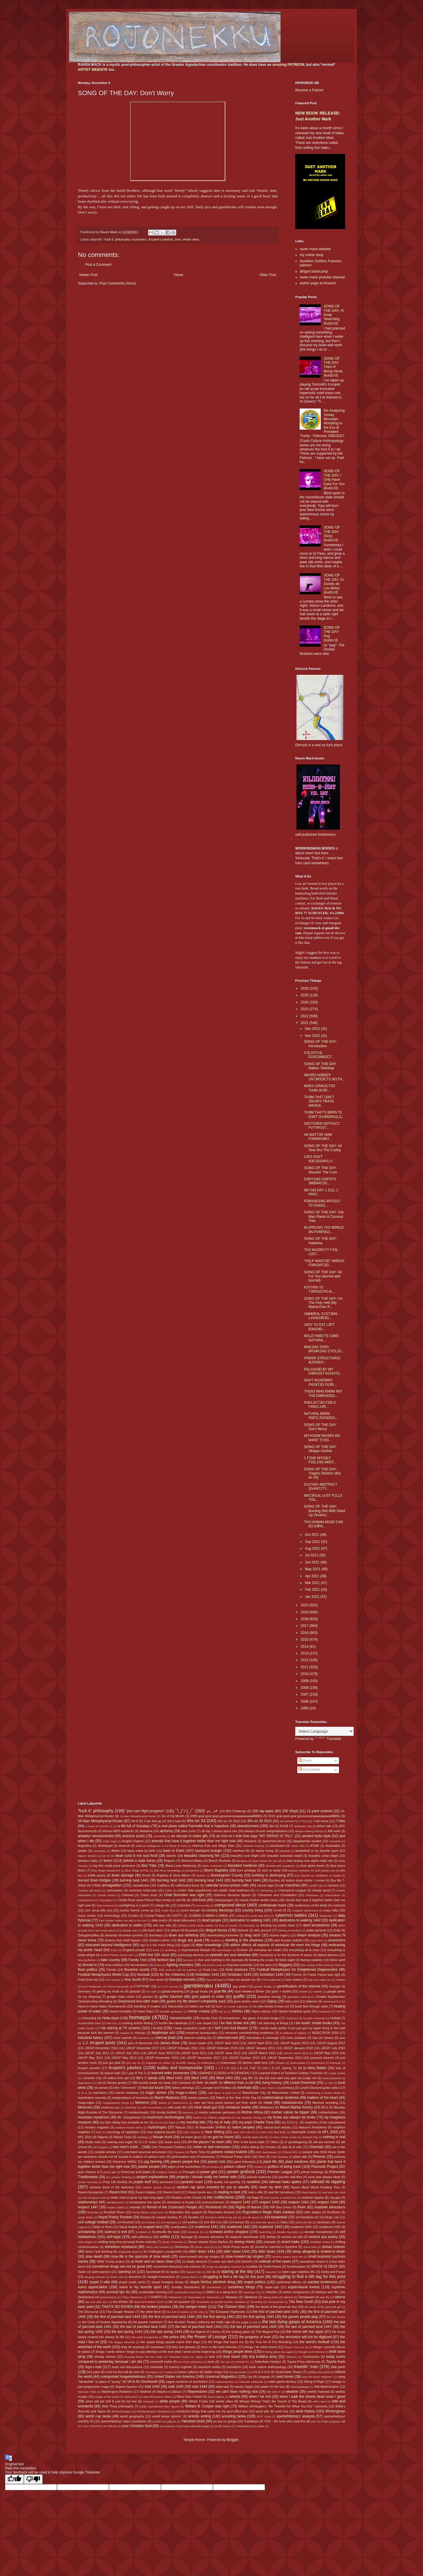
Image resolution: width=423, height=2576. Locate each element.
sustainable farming (152, 2292)
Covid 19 (279, 1910)
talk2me (288, 2297)
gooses (148, 1996)
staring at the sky (237, 2271)
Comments (309, 1770)
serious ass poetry (323, 2237)
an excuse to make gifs (189, 1836)
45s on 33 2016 (259, 1821)
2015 (305, 1639)
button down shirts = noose (305, 1880)
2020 (305, 1605)
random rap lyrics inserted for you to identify (213, 2187)
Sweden (271, 2292)
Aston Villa (298, 1845)
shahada (269, 2242)
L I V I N (222, 2068)
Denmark (249, 1925)
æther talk (324, 1826)
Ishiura (328, 2037)
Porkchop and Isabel (135, 2172)
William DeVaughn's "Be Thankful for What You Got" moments (283, 2406)
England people (134, 1950)
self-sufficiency (141, 2237)
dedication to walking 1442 (300, 1920)
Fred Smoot (112, 1979)
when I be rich (260, 2397)
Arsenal (124, 1845)
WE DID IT (274, 2391)
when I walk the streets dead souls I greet (312, 2397)
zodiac (260, 2426)
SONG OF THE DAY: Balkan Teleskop (320, 1066)
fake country (110, 1960)
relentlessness (115, 2202)
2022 (305, 1016)
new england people (161, 2132)
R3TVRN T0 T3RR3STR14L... (319, 1289)
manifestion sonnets (92, 2097)
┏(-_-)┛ (212, 1811)
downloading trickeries (223, 1935)
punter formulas (88, 2182)
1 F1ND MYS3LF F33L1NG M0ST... (320, 1460)
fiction (158, 1965)
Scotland (141, 2232)
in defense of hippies (293, 2032)
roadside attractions (329, 2207)
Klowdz (280, 2062)
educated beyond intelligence (108, 1945)
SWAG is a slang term (221, 2292)
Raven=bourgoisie (90, 2192)
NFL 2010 (85, 2137)
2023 (305, 1009)
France (297, 1974)
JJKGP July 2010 (333, 2048)
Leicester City (92, 2078)
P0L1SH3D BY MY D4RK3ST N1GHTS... (323, 1371)
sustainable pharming (187, 2292)
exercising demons (191, 1955)
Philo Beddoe (279, 2156)
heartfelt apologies (171, 2011)
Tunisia (168, 2372)
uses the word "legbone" (317, 2376)
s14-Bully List (329, 2217)
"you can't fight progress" (145, 1811)
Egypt (186, 1945)
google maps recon (121, 1996)
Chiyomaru (312, 1895)
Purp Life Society (115, 2182)
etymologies (223, 1950)
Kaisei (166, 2062)
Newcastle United (303, 2132)
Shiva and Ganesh (157, 2247)
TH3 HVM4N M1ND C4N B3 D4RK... (323, 1524)
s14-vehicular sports (262, 2222)
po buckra (213, 2166)
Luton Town (267, 2087)
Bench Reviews (220, 1860)
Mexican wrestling (325, 2102)
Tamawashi (306, 2297)
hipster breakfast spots (294, 2011)
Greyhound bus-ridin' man (138, 2001)
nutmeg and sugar (120, 2142)
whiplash (148, 2401)
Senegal (186, 2237)
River (302, 2207)
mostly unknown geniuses (217, 2112)
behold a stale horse (139, 1861)
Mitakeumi (267, 2107)
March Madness (167, 2098)
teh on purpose (179, 2301)
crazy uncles (87, 1915)
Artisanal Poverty (253, 1845)
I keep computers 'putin (189, 2028)
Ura (249, 2376)
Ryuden (193, 2217)
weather (292, 2392)
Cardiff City (315, 1885)
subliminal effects (288, 2282)
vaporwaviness (224, 2381)
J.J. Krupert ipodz (98, 2042)
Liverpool (184, 2082)
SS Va (211, 2272)
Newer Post (88, 275)
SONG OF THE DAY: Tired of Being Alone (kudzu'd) (333, 367)
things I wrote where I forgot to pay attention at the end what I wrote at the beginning (155, 2351)
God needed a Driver (249, 1991)
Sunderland (214, 2287)
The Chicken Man (231, 2307)
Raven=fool (118, 2192)
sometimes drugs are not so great (118, 2266)
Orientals (316, 2147)
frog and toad (214, 1979)
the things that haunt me (226, 2342)
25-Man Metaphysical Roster (100, 1821)
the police (171, 2337)
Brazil (146, 1875)
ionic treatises (297, 2037)
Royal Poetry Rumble (115, 2217)
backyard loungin (208, 1851)
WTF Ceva (264, 2416)
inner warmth (123, 2037)
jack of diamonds (140, 2043)
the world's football (314, 2342)
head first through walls (311, 2006)
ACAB (284, 1826)
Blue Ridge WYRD (137, 1870)
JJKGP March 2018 (295, 2053)
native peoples (243, 2127)
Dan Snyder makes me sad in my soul (123, 1920)
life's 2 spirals (147, 2078)
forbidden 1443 (239, 1975)
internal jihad (165, 2038)
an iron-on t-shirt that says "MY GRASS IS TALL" (255, 1836)
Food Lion (210, 1969)
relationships (88, 2202)
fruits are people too (242, 1979)
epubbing (170, 1950)
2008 (305, 1688)
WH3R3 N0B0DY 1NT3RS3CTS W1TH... (324, 1077)
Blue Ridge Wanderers (105, 1870)
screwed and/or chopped (228, 2232)
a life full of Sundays (134, 1826)
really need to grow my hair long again (137, 2197)
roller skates (312, 2212)
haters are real (199, 2006)
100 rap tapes (263, 1811)
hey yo (222, 2011)
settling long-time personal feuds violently (127, 2242)
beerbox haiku (88, 1860)
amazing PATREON (288, 65)
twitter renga (213, 2372)
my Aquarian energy (249, 2117)
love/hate (244, 2088)
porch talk (110, 2172)
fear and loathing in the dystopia (220, 1960)
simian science (333, 2247)
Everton (242, 1950)
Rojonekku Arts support (185, 2212)
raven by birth (270, 2187)
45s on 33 (196, 1820)
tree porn (338, 2367)
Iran (315, 2037)
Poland (258, 2166)
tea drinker (120, 2301)
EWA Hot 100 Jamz (154, 1955)
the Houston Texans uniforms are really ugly (199, 2322)
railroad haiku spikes (285, 2182)
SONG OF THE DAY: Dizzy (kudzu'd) (332, 533)
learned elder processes (170, 2073)
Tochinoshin (311, 2356)
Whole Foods (198, 2401)
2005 (305, 1708)
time (178, 239)
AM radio (334, 1831)
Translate (328, 1739)
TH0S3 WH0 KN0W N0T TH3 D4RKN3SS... (323, 1393)
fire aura (265, 1965)
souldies (252, 2266)
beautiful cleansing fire (202, 1856)
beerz (108, 1861)
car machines (289, 1885)
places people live (185, 2162)
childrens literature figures (232, 1895)
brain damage (123, 1875)
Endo (114, 1950)
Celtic (168, 1890)
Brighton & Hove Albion (173, 1875)
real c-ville (255, 2192)
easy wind (316, 1940)
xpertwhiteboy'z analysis (296, 2416)
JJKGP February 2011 (182, 2048)
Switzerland (86, 2297)
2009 (305, 1681)
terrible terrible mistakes (230, 2301)
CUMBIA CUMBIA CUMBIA (208, 1915)
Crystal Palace (155, 1915)
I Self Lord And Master (230, 2028)
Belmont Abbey (192, 1860)
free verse (156, 1979)
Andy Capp (110, 1841)
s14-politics (190, 2222)
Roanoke (92, 2212)
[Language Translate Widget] (324, 1731)
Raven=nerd (171, 2192)
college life (162, 1905)
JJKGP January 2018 (298, 2048)
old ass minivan (324, 2142)
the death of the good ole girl (323, 2306)
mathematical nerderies (280, 2098)
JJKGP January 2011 (260, 2048)
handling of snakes (147, 2006)
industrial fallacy (90, 2038)
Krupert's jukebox (161, 239)
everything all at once (304, 1950)
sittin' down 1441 (202, 2251)
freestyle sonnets (182, 1980)
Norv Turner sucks (285, 2137)
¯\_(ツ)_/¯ (184, 1810)
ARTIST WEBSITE (93, 70)
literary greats (117, 2082)
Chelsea (127, 1895)
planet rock (216, 2162)
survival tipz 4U (118, 2292)
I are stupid (203, 2023)
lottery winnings (183, 2087)
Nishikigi (142, 2137)
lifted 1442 (199, 2078)
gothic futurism (171, 1997)
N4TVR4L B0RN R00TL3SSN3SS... (321, 1416)
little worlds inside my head (151, 2082)
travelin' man (306, 2366)
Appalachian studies (307, 1841)
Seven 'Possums (172, 2242)
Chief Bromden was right (184, 1895)
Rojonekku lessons (221, 2212)
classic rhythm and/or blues (258, 1900)
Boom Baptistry (216, 1870)
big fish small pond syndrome (114, 1865)
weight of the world (107, 2396)
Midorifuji (130, 2107)
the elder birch (150, 2311)
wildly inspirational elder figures (159, 2406)
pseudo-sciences (259, 2177)
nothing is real (334, 2137)
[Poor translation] (33, 2479)
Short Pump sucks (236, 2247)
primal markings (312, 2172)
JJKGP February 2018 (221, 2048)
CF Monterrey (264, 1890)
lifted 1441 (174, 2078)
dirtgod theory (216, 1930)
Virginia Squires (126, 2386)
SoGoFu (247, 2261)
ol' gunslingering (295, 2142)
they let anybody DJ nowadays (142, 2347)
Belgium (169, 1860)
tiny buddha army (263, 2357)
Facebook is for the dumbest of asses (285, 1955)
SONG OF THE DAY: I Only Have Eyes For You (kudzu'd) (334, 479)
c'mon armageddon (107, 1885)
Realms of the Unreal (187, 2197)
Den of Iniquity (228, 1925)
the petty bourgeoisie (145, 2337)
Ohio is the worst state (248, 2142)
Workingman (335, 2411)
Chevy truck (148, 1895)
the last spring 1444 (166, 2332)
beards (171, 1855)
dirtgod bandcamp (314, 271)
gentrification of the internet (298, 1986)
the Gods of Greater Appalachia (104, 2322)
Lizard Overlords (303, 2083)
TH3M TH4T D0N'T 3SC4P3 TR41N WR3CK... (319, 1101)
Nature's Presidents (313, 2127)
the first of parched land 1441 (276, 2312)
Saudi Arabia (128, 2227)
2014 (305, 1647)
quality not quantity (227, 2182)
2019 (305, 1612)
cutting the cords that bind (252, 1915)
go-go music (199, 1991)
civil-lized (199, 1900)
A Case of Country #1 (99, 1826)
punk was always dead (324, 2177)
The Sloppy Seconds (121, 2342)
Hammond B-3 (332, 2001)
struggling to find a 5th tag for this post (308, 2276)
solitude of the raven (275, 2261)
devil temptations (316, 1925)
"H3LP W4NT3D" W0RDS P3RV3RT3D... (324, 1263)
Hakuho (311, 2001)
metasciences (292, 2103)
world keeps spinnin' (167, 2416)
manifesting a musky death (323, 2092)
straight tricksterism (161, 2277)
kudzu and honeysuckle (179, 2067)
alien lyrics (188, 1831)
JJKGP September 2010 (284, 2057)
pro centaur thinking (118, 2177)
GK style (151, 1991)
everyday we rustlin (267, 1950)
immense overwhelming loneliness (249, 2032)
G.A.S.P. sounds (167, 1986)
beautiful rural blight (245, 1855)
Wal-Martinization (326, 2386)
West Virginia (215, 2396)
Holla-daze (110, 2018)
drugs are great (190, 1940)
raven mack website (315, 249)
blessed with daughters (280, 1865)
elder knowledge (208, 1945)
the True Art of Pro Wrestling (270, 2342)
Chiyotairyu (106, 1900)
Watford (145, 2391)
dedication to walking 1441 (250, 1920)
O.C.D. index (147, 2142)
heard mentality (121, 2011)
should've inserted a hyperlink (276, 2247)
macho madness (127, 2092)
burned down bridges (94, 1880)
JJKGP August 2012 (330, 2043)
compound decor (230, 1905)
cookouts (339, 1905)
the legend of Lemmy (205, 2331)
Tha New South (301, 2302)
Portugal (188, 2172)
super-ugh (272, 2287)
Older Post (267, 275)
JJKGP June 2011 (194, 2053)
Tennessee (202, 2301)
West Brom (131, 2396)
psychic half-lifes (290, 2177)
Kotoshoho (318, 2062)
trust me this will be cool (123, 2372)
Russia (145, 2217)
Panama (179, 2152)
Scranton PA (196, 2232)
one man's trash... (127, 2147)
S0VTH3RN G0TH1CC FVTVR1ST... (322, 1125)
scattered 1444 (301, 2227)
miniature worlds (238, 2107)
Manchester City (254, 2092)
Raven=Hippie (145, 2192)
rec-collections (220, 2197)
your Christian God (136, 2426)
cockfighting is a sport (133, 1905)
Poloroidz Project (324, 2167)
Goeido (303, 1991)
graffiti (239, 1996)
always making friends (309, 1831)
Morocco (188, 2112)
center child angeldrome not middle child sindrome (213, 1890)
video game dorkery (282, 2381)
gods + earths (281, 1991)
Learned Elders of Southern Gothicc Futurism (290, 2073)
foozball (143, 1975)
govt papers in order (208, 1997)
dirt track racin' (152, 1930)
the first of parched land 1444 (172, 2317)
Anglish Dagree (133, 1841)
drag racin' (253, 1935)
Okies (274, 2142)
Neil (98, 2132)
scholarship (87, 2232)
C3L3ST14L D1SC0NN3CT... (319, 1055)
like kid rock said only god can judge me (287, 2078)
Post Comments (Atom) (117, 283)
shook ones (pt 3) (206, 2247)
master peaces (198, 2097)
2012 (305, 1660)
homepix (139, 2017)
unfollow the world (318, 2372)
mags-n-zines (186, 2093)
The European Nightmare (227, 2311)
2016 (305, 1633)
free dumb (133, 1980)
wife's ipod (319, 2401)
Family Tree (137, 1960)
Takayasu (231, 2297)
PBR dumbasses (266, 2152)
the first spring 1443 (258, 2317)
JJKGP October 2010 (244, 2057)
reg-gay (335, 2197)
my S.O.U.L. (290, 2122)
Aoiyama (250, 1841)
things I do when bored (261, 2347)
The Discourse (88, 2311)
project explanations (152, 2177)
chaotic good (321, 1890)
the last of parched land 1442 (143, 2327)
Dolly (336, 1930)
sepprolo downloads (244, 2237)
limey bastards (332, 2078)
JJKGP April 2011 (259, 2043)
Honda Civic (209, 2018)
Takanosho (212, 2297)
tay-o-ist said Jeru (96, 2301)
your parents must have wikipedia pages (185, 2426)
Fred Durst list (88, 1979)
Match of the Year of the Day (236, 2097)
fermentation (140, 1965)
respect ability (115, 2207)
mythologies (157, 2127)
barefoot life (241, 1850)
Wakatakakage (300, 2386)
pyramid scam (192, 2182)
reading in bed (228, 2192)
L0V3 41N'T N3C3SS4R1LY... (319, 1159)
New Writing (214, 2132)
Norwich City (310, 2137)
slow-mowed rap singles (244, 2256)
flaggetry (285, 1965)
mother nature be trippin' (290, 2112)
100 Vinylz (290, 1811)
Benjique (241, 1860)
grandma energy (269, 1996)
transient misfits (209, 2367)
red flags (252, 2197)
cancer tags (265, 1885)
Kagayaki (151, 2062)
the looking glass (238, 2331)
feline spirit (337, 1960)
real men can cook (333, 2192)
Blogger (232, 2440)
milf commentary (152, 2107)
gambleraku (198, 1986)
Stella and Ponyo (333, 2272)
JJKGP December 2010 (101, 2048)
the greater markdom (147, 2322)
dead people (211, 1920)
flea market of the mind (315, 1965)
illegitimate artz (163, 2033)
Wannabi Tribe (87, 2391)
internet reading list (197, 2037)
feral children (114, 1965)
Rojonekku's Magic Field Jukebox (269, 2212)
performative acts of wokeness (192, 2156)
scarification (179, 2227)
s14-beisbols (305, 2217)
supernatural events (304, 2287)
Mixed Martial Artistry (296, 2107)
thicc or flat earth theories (219, 2347)
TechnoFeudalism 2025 (148, 2301)
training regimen (180, 2367)
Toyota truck (335, 2362)
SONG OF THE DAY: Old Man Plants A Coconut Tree (323, 1216)
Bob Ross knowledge (167, 1870)
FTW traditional (271, 1979)
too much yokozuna (190, 2361)
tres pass (93, 2372)
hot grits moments (314, 2018)
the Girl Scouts (336, 2316)
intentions (144, 2037)
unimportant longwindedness (122, 2377)
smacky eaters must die (287, 2256)
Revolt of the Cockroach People (172, 2207)
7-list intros (320, 1821)
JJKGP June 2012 (227, 2053)
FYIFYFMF (142, 1986)
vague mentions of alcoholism (187, 2381)
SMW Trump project (111, 2261)
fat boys (188, 1960)
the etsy (199, 2311)
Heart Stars (145, 2011)
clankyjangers (224, 1900)
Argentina (84, 1845)
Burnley (274, 1880)
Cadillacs (163, 1885)
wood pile (262, 2411)
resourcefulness (213, 2202)
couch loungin (190, 1910)
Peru (261, 2156)
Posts (305, 1760)
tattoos (340, 2297)
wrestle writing (199, 2416)
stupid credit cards (132, 2282)
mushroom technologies (165, 2117)
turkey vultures (188, 2372)
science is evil (116, 2232)
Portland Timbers (167, 2172)
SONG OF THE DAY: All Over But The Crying (323, 1148)
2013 (305, 1653)
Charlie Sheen (106, 1895)
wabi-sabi (222, 2386)
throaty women (105, 2356)
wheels (234, 2397)
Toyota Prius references (303, 2361)
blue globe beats (312, 1865)
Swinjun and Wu (326, 2292)
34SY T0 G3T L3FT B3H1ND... (319, 1327)
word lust (281, 2411)
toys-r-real (93, 2367)
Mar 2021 (313, 1583)
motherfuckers (328, 2112)
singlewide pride (128, 2251)
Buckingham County (227, 1875)
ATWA (314, 1845)
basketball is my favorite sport (317, 1850)
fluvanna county (137, 1970)
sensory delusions (211, 2237)
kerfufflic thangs (186, 2062)
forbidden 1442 (207, 1975)
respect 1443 (298, 2202)
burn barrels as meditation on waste (318, 1875)
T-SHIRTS (155, 2297)
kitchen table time (255, 2062)
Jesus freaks (197, 2043)
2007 (305, 1694)
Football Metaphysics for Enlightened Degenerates (297, 1970)
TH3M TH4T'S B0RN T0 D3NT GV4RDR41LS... (324, 1114)
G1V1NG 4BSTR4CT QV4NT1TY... (320, 1486)
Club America (104, 1905)
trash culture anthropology (267, 2367)
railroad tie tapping (327, 2181)
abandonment (247, 1826)
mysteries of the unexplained (325, 2122)
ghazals (135, 1991)
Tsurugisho (152, 2372)
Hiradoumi (324, 2011)
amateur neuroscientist (96, 1836)
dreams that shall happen (123, 1940)
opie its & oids (292, 2147)
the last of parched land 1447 (308, 2327)
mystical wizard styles (128, 2127)
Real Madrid (309, 2192)
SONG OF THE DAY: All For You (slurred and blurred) (323, 1276)
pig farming (153, 2162)
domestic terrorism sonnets (124, 1935)
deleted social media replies (196, 1925)
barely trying (264, 1850)
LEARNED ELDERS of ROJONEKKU (224, 2073)
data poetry (159, 1920)
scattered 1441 (207, 2227)
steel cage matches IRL (298, 2272)
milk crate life (177, 2107)
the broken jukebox (156, 2307)
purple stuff (142, 2182)
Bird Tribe (149, 1866)
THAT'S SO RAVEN (117, 2307)
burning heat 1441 (134, 1880)
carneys (333, 1885)
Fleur (338, 1965)
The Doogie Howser (120, 2311)
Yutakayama (243, 2426)
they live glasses (184, 2347)
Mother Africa (251, 2112)
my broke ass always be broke (291, 2117)
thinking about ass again (278, 2351)
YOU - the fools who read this (285, 2421)
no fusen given (191, 2137)
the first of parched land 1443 (117, 2317)
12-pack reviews (319, 1811)
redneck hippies (313, 2197)
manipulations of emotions (130, 2097)
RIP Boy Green (281, 2207)
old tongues (100, 2147)
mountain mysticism (93, 2117)
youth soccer (223, 2426)
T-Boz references (132, 2297)
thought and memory (311, 2351)
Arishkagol (105, 1845)
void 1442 (152, 2387)
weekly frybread (318, 2391)
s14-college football (93, 2222)
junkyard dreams (322, 2057)
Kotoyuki (335, 2062)
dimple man (130, 1930)
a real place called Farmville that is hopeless (194, 1826)
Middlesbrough (110, 2107)
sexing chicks (244, 2242)
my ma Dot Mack (164, 2122)
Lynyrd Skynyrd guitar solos (319, 2087)
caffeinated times (187, 1885)
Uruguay (264, 2376)
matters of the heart (322, 2098)
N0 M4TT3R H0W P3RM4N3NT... (318, 1137)
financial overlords (239, 1965)
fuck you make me (319, 1979)
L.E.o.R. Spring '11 (283, 2068)
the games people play (300, 2317)
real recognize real (93, 2197)
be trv (106, 1855)
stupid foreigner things (168, 2282)
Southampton (296, 2266)
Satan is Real (102, 2227)
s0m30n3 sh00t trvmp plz (221, 2217)
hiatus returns (261, 2011)
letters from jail (118, 2078)
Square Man (193, 2272)
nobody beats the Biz (255, 2137)
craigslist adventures (305, 1910)
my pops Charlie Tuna (256, 2122)
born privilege (246, 1870)
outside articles (105, 2152)
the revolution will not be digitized (305, 2337)
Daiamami (326, 1915)
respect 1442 (269, 2202)
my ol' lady (222, 2122)
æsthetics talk (303, 1826)
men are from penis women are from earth (225, 2102)
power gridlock (241, 2171)
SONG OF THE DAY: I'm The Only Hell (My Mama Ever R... (323, 1303)
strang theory (189, 2277)
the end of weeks (178, 2311)
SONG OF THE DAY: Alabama (320, 1241)
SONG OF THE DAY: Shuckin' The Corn (320, 1170)
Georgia (334, 1986)
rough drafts (85, 2217)
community (202, 1905)
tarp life (325, 2297)
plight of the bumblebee (184, 2166)
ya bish (156, 2421)
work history (305, 2411)
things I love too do (296, 2347)
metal (267, 2103)
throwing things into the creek (143, 2356)
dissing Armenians (289, 1930)
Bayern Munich (87, 1855)
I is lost (157, 2028)
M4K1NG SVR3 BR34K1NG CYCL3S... (324, 1349)
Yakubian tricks (193, 2421)
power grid (209, 2172)
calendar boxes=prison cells (227, 1885)
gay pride (239, 1986)
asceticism (277, 1845)
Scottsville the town (166, 2232)
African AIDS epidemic (118, 1831)
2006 (305, 1701)
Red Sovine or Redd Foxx (280, 2197)
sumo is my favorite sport (140, 2287)
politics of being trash (284, 2167)
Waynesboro (197, 2392)
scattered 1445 (329, 2227)
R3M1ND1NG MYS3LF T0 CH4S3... (322, 1203)
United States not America (174, 2377)
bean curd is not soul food (136, 1856)
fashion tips (166, 1960)
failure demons (328, 1955)
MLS (324, 2107)
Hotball (335, 2018)
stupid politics (255, 2282)
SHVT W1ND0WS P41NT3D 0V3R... (320, 1382)
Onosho (270, 2147)
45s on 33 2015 (229, 1821)
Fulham (340, 1979)
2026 (305, 988)
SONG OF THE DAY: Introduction (320, 1044)
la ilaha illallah (314, 2068)
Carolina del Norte (89, 1890)
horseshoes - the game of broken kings (250, 2018)
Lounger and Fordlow (216, 2087)
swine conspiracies (296, 2292)
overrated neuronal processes (145, 2152)
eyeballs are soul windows (230, 1955)
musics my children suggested (212, 2117)
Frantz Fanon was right (324, 1974)
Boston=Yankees (299, 1870)
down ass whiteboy (184, 1935)
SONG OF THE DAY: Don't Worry (320, 1427)
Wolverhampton (121, 2411)
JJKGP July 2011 (97, 2053)
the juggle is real (246, 2322)
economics (139, 239)
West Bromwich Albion (157, 2396)
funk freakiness (91, 1986)
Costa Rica (168, 1910)
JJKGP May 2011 (90, 2057)
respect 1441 (240, 2202)
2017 (305, 1626)
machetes (100, 2092)
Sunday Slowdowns (185, 2287)
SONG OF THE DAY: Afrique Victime (320, 1449)
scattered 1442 (238, 2227)
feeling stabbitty (312, 1960)
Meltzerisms (180, 2102)
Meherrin (142, 2103)
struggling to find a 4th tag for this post (233, 2277)
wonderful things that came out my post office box (212, 2411)
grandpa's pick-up (299, 1996)
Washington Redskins (117, 2391)
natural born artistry (277, 2127)
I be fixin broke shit (234, 2023)
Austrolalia (332, 1845)
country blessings (220, 1910)
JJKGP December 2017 (142, 2048)
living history (271, 2083)
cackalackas (141, 1885)
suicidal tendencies (322, 2282)
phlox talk (300, 2156)
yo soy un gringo (224, 2421)
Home (178, 275)
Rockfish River (114, 2212)
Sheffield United (320, 2242)
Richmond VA (216, 2207)
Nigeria (103, 2137)
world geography (132, 2416)
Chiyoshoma (85, 1900)
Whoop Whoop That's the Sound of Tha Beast (272, 2401)
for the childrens (172, 1975)
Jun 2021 (312, 1562)
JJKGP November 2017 (204, 2057)
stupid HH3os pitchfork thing (212, 2282)
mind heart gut (205, 2107)
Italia (342, 2037)
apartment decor (274, 1841)
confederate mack (272, 1905)
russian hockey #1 (169, 2217)
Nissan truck (162, 2137)
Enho (156, 1950)
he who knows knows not (271, 2006)
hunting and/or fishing (137, 2023)
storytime (135, 2277)
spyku (174, 2272)
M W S (82, 2092)
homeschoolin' (181, 2018)
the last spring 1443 (126, 2332)
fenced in (90, 1965)
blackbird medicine (242, 1866)
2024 (305, 1002)
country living (252, 1910)
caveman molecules (143, 1890)
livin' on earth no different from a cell (225, 2083)
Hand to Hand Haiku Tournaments (102, 2006)
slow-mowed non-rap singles (199, 2256)
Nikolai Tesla (122, 2137)
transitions (233, 2367)
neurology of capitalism (122, 2132)
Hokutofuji (89, 2018)
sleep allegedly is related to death (319, 2251)
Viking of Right (314, 2381)
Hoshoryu (292, 2018)
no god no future (220, 2137)
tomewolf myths (161, 2361)
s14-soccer (236, 2222)
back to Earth (173, 1851)
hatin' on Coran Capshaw (232, 2006)
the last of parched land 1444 (253, 2327)
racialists (253, 2182)
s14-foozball (125, 2222)
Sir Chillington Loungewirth (163, 2251)
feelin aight (287, 1960)
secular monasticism (318, 2232)
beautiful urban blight (323, 1855)
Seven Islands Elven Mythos (208, 2242)
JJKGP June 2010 (160, 2053)
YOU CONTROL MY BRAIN (99, 2426)
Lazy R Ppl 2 (136, 2073)
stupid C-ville (99, 2282)
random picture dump (156, 2187)
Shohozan (182, 2247)
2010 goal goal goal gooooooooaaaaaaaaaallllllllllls (304, 1816)
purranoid (166, 2182)
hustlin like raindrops (173, 2023)
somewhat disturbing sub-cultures (177, 2266)
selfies (165, 2237)
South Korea (272, 2266)
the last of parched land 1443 (198, 2327)
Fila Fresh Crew (212, 1965)
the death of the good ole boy (276, 2306)
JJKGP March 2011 (262, 2053)
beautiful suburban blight (284, 1855)
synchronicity (108, 2297)
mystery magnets (97, 2127)
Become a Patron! (309, 90)
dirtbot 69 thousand (184, 1930)
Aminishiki (159, 1836)
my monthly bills (193, 2122)
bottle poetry (96, 1875)
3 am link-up (152, 1821)
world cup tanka (98, 2416)
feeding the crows (261, 1960)
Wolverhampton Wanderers (154, 2411)
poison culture (235, 2167)
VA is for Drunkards (142, 2382)
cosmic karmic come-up (137, 1910)
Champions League (292, 1890)
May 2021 (313, 1569)
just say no (133, 2062)
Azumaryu (99, 1850)
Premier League (280, 2172)
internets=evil (227, 2038)
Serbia (270, 2237)
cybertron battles (291, 1915)
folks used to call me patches (178, 1969)
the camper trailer (193, 2307)
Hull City (111, 2023)
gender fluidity (262, 1986)
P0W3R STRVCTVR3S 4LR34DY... (322, 1360)
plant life (269, 2162)
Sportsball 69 (155, 2272)
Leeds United (336, 2073)
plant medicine (296, 2162)
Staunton (271, 2272)
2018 (305, 1619)
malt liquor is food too (222, 2092)
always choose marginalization (266, 1831)
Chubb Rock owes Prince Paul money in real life (152, 1900)
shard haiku (290, 2242)
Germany (84, 1991)
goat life (220, 1991)
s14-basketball (275, 2217)
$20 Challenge (236, 1811)
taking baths (270, 2297)
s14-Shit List (212, 2222)
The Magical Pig (267, 2331)
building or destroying (269, 1875)
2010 (305, 1674)
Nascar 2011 (184, 2127)
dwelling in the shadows (244, 1940)
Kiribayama (208, 2062)
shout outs (309, 2247)
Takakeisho (175, 2297)
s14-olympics (169, 2222)
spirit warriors (101, 2272)
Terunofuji (256, 2301)
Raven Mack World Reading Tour (315, 2187)
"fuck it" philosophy (117, 239)
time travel (231, 2357)
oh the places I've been (206, 2142)
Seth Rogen (85, 2242)
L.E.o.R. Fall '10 (249, 2068)
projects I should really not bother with (206, 2177)
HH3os (237, 2011)
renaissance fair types (145, 2202)
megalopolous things (116, 2102)
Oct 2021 (312, 1535)
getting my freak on (110, 1991)
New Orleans (191, 2132)
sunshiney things (241, 2287)
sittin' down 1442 (237, 2251)
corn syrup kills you (98, 1910)
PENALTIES (290, 2152)
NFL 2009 (330, 2132)
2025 (305, 995)
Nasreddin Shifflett (213, 2127)
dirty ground (262, 1930)
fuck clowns (294, 1979)
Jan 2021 (312, 1597)
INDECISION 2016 (325, 2032)
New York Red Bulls (273, 2132)
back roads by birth (141, 1850)
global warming (172, 1991)
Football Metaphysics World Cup (103, 1975)
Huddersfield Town (89, 2023)
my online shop (311, 255)
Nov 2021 (313, 1036)
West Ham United (189, 2396)
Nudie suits (93, 2142)
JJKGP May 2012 (124, 2057)
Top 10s (225, 2361)
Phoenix (319, 2157)
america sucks (133, 1836)
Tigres (199, 2356)
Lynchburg (286, 2087)
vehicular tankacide (251, 2381)
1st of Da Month (172, 1816)
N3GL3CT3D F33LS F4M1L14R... (320, 1404)
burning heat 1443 (208, 1880)
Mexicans (85, 2107)
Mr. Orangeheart (129, 2117)
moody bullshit (166, 2112)
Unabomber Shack (288, 2372)
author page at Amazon (318, 283)
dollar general (316, 1930)
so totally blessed (194, 2261)
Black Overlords (212, 1865)
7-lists (340, 1821)
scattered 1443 (270, 2227)
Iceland (124, 2032)
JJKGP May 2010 (325, 2053)
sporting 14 (127, 2272)
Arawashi (335, 1841)
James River (170, 2043)
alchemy (166, 1831)
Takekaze (250, 2297)
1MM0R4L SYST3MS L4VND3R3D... (321, 1316)
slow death (93, 2256)
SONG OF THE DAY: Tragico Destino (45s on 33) (322, 1473)
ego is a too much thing (157, 1945)
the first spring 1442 (218, 2317)
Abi (271, 1826)
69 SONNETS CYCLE (294, 1821)
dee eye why (162, 1925)
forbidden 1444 (271, 1975)
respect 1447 (88, 2207)
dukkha (215, 1940)
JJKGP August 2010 (294, 2043)
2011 (305, 1667)
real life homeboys (281, 2192)
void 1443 (176, 2387)
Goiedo (317, 1991)
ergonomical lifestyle (196, 1950)
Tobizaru (291, 2356)
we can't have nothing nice (237, 2392)
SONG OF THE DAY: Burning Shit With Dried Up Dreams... (324, 1510)
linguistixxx (84, 2082)
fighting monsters (180, 1965)
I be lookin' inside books (313, 2023)
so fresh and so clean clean (152, 2261)
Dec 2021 (313, 1029)
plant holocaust (244, 2161)
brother (201, 1875)
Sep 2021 (313, 1542)
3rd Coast (174, 1821)
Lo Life (328, 2082)
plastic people (149, 2167)
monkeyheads (138, 2112)
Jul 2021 (312, 1555)
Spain (82, 2272)
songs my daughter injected (223, 2266)
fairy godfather (87, 1960)
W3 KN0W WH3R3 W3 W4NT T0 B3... (322, 1438)
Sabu (284, 2222)
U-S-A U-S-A (260, 2372)
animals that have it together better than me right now (193, 1841)
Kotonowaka (298, 2062)
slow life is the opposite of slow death (140, 2256)
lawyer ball (112, 2073)
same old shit (303, 2222)
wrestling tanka (234, 2416)
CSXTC (177, 1915)
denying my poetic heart (277, 1925)
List (99, 2082)
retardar (135, 2207)
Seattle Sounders (288, 2232)
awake (82, 1850)
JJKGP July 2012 (127, 2053)
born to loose (271, 1870)
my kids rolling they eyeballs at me (124, 2122)
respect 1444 (327, 2202)
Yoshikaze (251, 2421)
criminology (112, 1915)
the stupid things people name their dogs (170, 2342)
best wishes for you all (267, 1860)
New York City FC (244, 2132)
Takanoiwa (194, 2297)
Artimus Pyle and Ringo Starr (213, 1845)
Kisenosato (228, 2062)
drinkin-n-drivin (159, 1940)
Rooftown (333, 2212)
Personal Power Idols (236, 2156)
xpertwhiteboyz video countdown (124, 2421)
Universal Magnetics (221, 2377)
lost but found (153, 2088)
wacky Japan (244, 2386)
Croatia (133, 1915)
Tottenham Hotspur (267, 2361)
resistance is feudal (180, 2202)
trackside (156, 2367)
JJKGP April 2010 (226, 2043)
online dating (250, 2147)
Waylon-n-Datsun (169, 2391)
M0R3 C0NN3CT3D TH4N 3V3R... (319, 1088)
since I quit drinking (99, 2251)
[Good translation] (14, 2479)
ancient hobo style (316, 1836)
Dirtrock (242, 1930)
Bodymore (192, 1870)
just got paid (111, 2062)
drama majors (279, 1935)
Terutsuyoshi (275, 2301)
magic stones (156, 2093)
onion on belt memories (212, 2147)
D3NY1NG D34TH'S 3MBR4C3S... (320, 1181)
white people (170, 2401)
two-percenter (237, 2372)
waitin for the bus (273, 2386)
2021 (305, 1023)
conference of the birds (311, 1905)
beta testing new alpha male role (309, 1860)
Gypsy (272, 2001)
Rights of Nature (248, 2207)
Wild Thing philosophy (117, 2406)
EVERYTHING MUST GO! (117, 1955)
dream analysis (308, 1935)
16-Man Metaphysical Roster (138, 1816)
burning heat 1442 (171, 1880)
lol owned (101, 2087)
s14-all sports (250, 2217)
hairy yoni (291, 2001)
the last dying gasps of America (291, 2321)
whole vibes (191, 239)
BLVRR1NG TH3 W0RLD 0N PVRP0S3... (324, 1229)
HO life (340, 2011)
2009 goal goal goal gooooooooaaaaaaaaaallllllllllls (226, 1816)
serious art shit (292, 2237)
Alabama (146, 1831)
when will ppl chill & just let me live (111, 2401)
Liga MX (247, 2078)
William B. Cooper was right (207, 2406)
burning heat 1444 (246, 1880)
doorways (156, 1935)
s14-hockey (148, 2222)
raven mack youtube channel (322, 277)
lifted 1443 (224, 2078)
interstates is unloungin (262, 2037)
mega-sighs (86, 2102)
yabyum (171, 2421)
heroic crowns (199, 2011)
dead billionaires (184, 1920)
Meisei (162, 2102)
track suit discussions (127, 2367)
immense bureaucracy (201, 2032)
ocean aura (172, 2142)
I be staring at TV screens (120, 2028)
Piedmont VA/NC (125, 2161)
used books (285, 2377)
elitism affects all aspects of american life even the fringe (275, 1945)
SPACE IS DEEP (324, 2266)
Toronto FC (242, 2361)
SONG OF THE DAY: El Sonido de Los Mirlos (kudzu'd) (334, 583)
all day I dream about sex (219, 1831)
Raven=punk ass (200, 2192)
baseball (284, 1850)
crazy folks (331, 1910)
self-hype (114, 2237)
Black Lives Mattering (180, 1865)
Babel (115, 1850)
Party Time (197, 2152)
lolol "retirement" (125, 2087)
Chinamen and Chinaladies (277, 1895)
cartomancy (114, 1890)
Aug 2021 (313, 1548)
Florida (111, 1969)
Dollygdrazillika (88, 1935)
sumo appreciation (93, 2287)
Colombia (183, 1905)
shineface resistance (121, 2247)
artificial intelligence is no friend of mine (161, 1845)
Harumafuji (175, 2006)
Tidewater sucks (179, 2356)
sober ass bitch (223, 2261)
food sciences (237, 1970)
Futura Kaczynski (118, 1986)
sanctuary (324, 2222)
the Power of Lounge (206, 2336)
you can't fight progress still (328, 2421)
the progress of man (255, 2337)
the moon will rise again (305, 2332)
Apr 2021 (312, 1576)
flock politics (87, 1970)
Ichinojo (140, 2032)
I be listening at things (272, 2023)
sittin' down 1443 (271, 2251)
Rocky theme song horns (148, 2212)
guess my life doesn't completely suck (196, 2001)
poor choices (87, 2172)
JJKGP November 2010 (162, 2057)
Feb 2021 (313, 1590)
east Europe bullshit (288, 1940)
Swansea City (252, 2292)
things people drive (237, 2352)
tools (211, 2361)
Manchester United (285, 2092)
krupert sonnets (89, 2068)
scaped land (152, 2227)
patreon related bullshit (229, 2152)
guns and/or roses (246, 2001)
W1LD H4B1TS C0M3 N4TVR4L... (321, 1338)
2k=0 (134, 1821)
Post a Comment (98, 265)
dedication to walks (127, 1925)
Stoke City (116, 2277)
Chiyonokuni (332, 1895)
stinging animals (95, 2277)
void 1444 (199, 2387)
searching (265, 2232)
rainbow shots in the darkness (112, 2187)
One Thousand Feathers (168, 2147)
